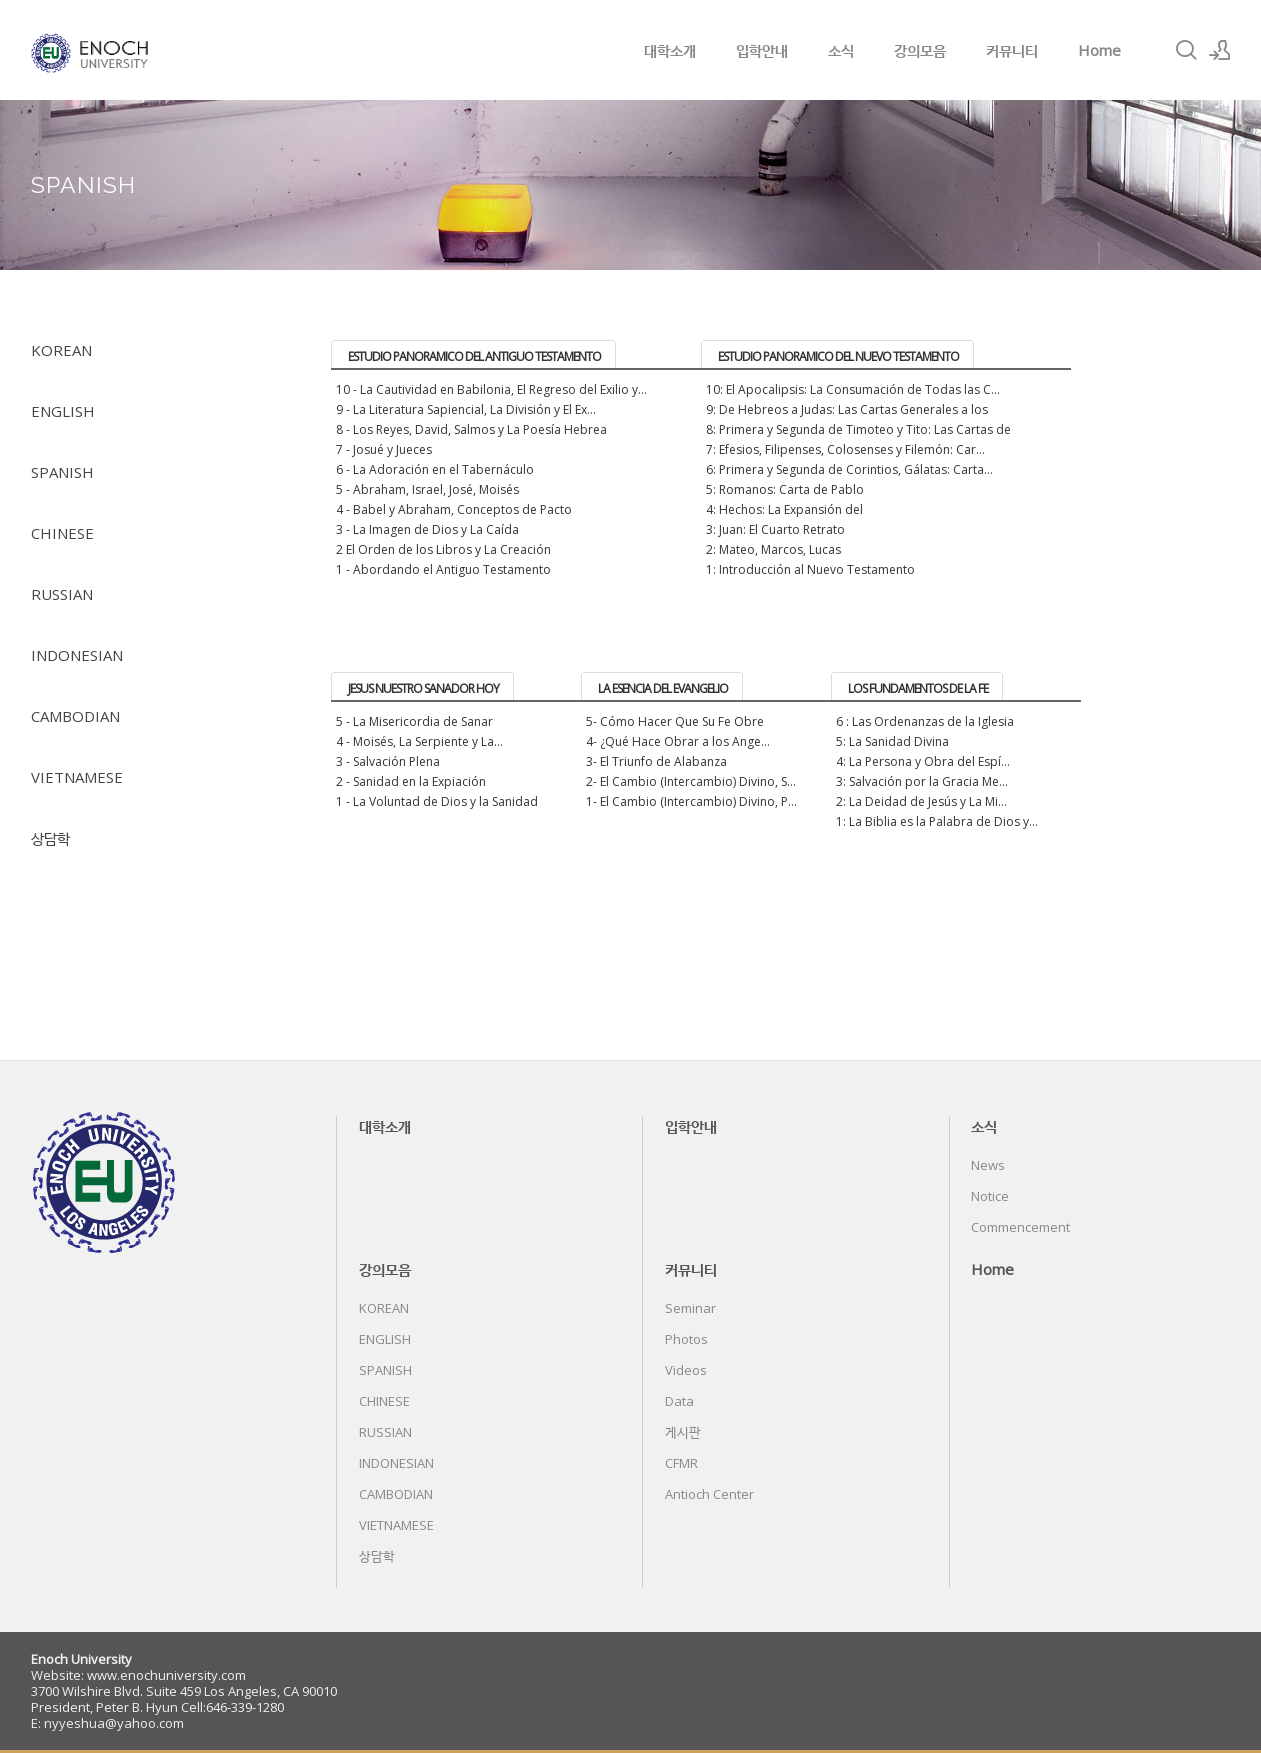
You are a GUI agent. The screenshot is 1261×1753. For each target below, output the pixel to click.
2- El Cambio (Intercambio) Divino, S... (691, 781)
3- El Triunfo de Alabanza (656, 761)
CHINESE (62, 533)
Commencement (1020, 1227)
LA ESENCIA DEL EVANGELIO (663, 688)
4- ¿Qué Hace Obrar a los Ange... (678, 741)
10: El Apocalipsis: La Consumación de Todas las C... (853, 389)
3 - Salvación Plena (388, 761)
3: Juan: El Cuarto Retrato (775, 529)
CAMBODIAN (75, 716)
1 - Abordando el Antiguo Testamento (443, 569)
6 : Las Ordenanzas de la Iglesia (925, 721)
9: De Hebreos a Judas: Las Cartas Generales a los (847, 409)
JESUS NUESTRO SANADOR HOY (423, 688)
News (988, 1165)
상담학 (50, 838)
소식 (841, 50)
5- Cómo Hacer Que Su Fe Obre (675, 721)
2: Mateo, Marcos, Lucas (773, 549)
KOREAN (61, 350)
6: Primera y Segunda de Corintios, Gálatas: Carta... (849, 469)
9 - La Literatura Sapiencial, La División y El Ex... (466, 409)
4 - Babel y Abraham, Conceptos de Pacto (454, 509)
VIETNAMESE (77, 777)
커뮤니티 (1012, 50)
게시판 (683, 1432)
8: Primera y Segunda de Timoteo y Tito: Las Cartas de (858, 429)
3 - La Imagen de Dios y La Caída (427, 529)
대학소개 (670, 50)
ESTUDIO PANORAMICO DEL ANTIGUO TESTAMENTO (474, 356)
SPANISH (62, 472)
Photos (686, 1339)
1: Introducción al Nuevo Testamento (810, 569)
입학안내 (762, 50)
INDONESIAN (77, 655)
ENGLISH (63, 411)
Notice (990, 1196)
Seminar (690, 1308)
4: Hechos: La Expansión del (784, 509)
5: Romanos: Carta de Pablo (785, 489)
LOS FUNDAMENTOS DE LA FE (918, 688)
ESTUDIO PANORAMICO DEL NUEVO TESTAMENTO (838, 356)
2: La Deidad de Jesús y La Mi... (921, 801)
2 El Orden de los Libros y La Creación (443, 549)
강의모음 (920, 50)
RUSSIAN (62, 594)
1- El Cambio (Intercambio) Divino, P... (691, 801)
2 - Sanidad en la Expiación (411, 781)
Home (1099, 50)
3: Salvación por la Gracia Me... (922, 781)
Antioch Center (709, 1494)
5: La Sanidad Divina (892, 741)
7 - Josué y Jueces (384, 449)
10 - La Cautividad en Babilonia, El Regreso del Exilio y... (491, 389)
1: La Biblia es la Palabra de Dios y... (937, 821)
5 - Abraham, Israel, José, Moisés (427, 489)
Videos (686, 1370)
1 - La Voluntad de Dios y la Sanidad (437, 801)
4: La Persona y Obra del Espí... (923, 761)
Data (679, 1401)
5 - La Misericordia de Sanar (414, 721)
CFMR (681, 1463)
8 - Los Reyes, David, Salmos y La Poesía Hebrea (471, 429)
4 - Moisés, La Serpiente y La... (419, 741)
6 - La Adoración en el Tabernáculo (435, 469)
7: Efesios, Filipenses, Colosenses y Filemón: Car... (845, 449)
